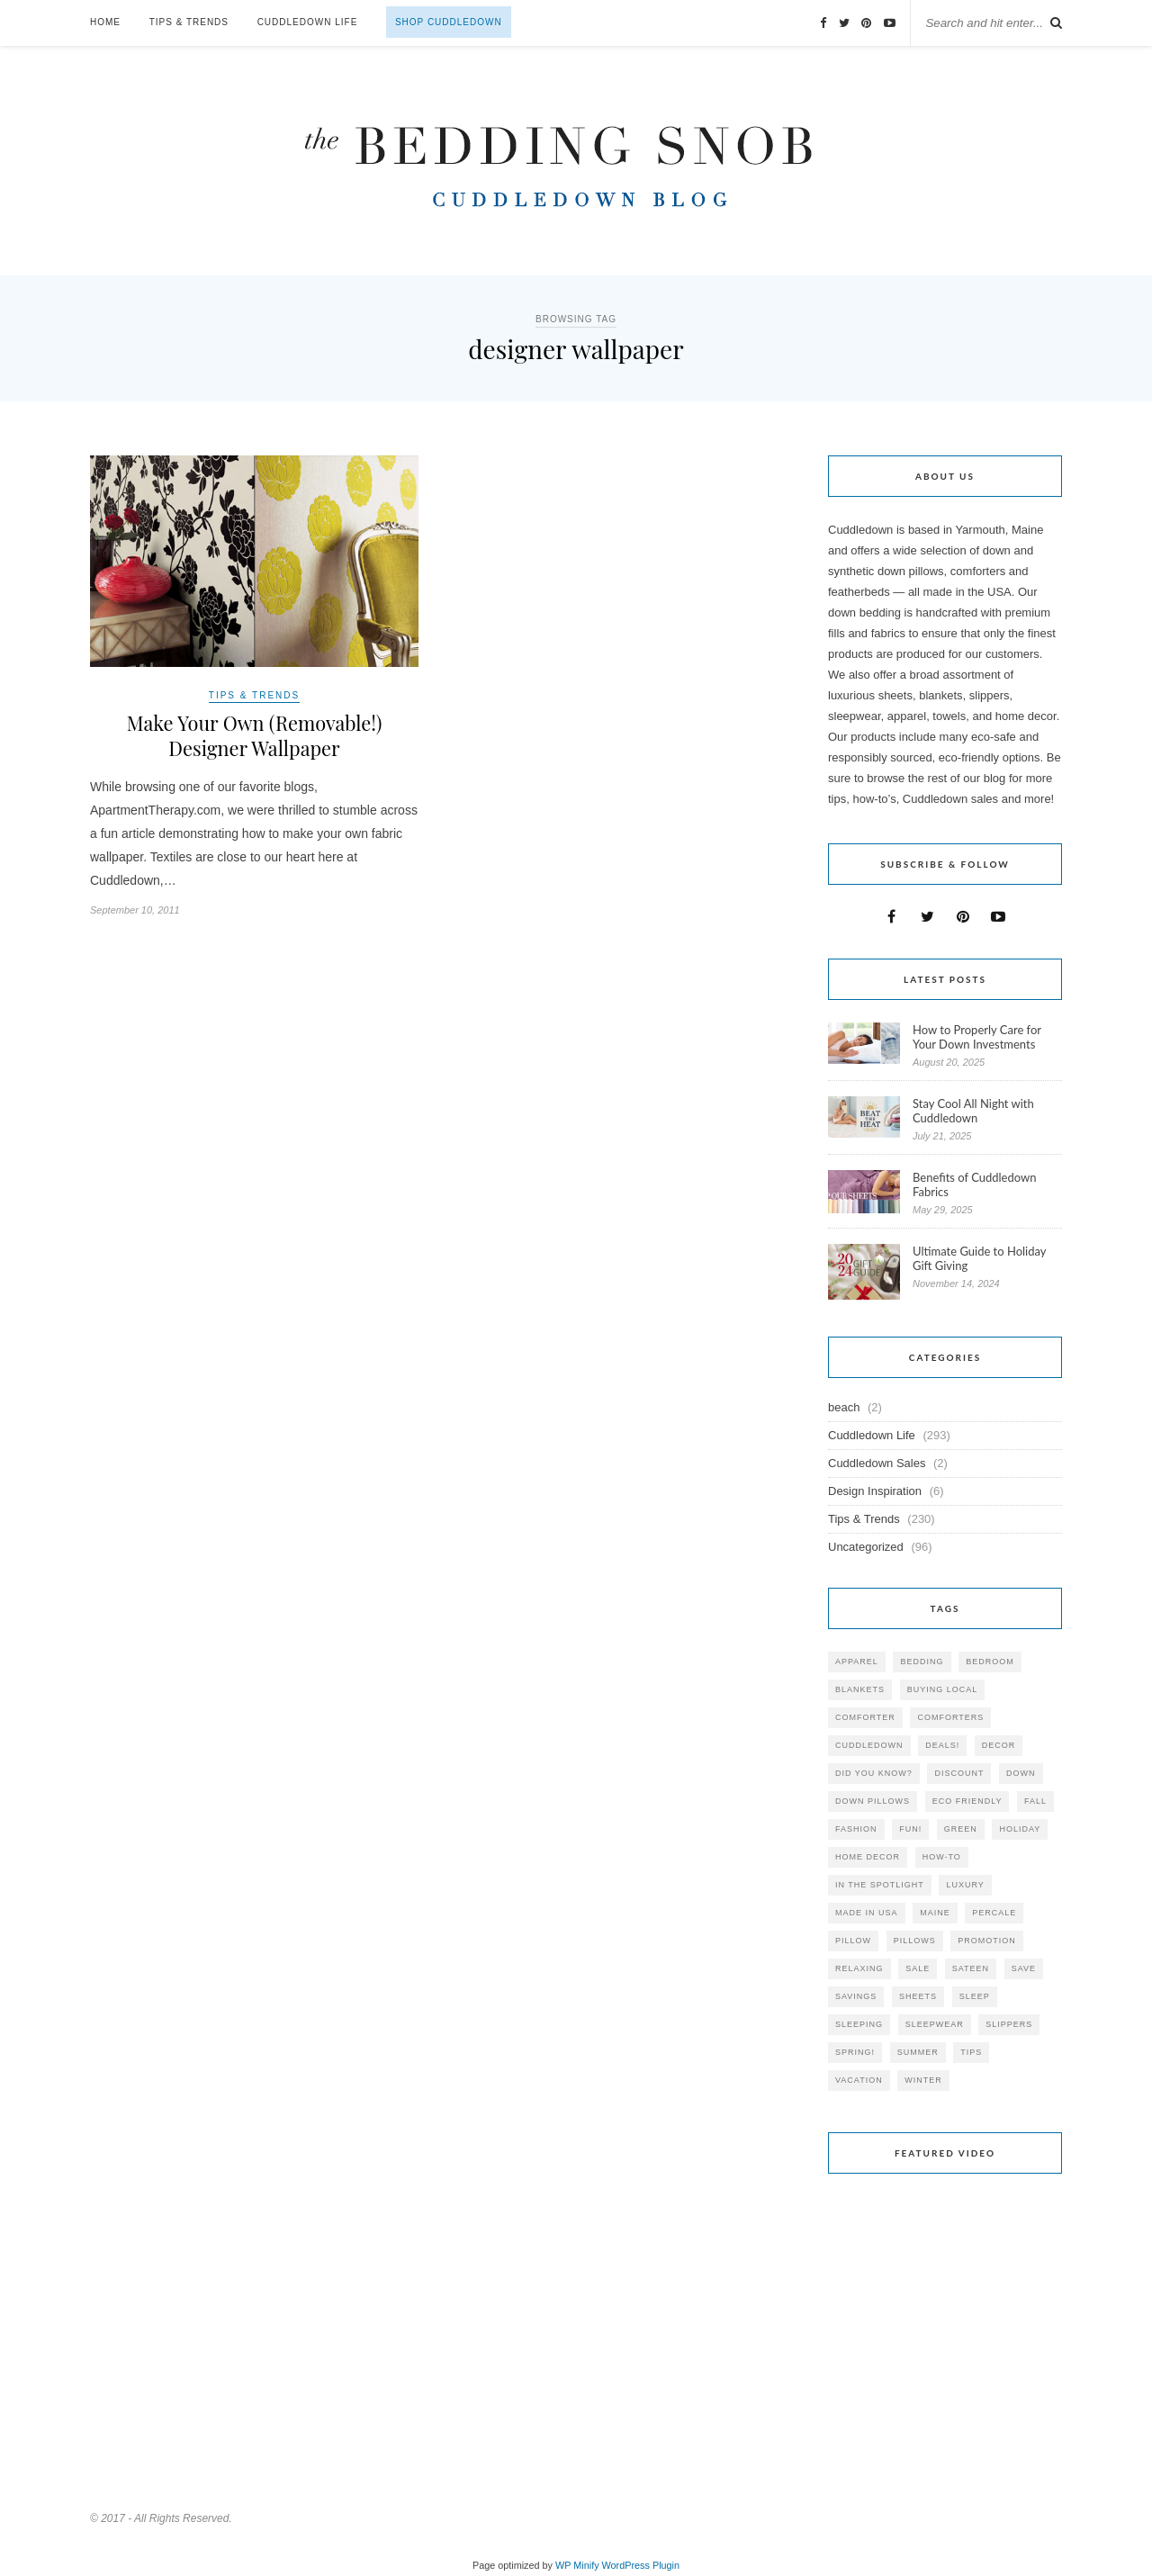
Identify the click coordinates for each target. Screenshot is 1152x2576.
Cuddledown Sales (876, 1463)
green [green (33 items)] (960, 1828)
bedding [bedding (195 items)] (921, 1661)
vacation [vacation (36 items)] (859, 2080)
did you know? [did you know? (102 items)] (874, 1773)
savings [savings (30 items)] (856, 1996)
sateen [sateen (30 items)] (970, 1968)
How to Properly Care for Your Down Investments (977, 1036)
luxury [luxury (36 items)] (965, 1884)
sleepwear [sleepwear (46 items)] (934, 2024)
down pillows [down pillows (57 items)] (872, 1801)
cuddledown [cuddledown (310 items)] (869, 1745)
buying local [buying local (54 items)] (942, 1689)
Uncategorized (866, 1547)
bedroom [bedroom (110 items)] (990, 1661)
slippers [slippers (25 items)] (1009, 2024)
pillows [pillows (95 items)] (915, 1940)
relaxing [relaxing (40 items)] (859, 1968)
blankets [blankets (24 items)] (860, 1689)
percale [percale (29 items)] (994, 1912)
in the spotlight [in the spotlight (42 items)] (879, 1884)
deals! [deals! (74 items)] (942, 1745)
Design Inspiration (875, 1491)
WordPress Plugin (641, 2565)
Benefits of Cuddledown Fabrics (975, 1184)
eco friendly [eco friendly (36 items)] (967, 1801)
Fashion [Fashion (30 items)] (856, 1828)
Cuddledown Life (307, 22)
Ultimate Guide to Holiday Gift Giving (979, 1258)
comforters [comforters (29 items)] (950, 1717)
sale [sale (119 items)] (917, 1968)
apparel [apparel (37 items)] (856, 1661)
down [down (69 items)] (1021, 1773)
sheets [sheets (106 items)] (918, 1996)
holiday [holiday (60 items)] (1019, 1828)
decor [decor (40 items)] (999, 1745)
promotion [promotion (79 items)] (987, 1940)
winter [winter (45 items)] (923, 2080)
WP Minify (577, 2565)
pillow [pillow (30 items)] (853, 1940)
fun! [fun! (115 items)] (910, 1828)
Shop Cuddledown (448, 22)
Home (105, 22)
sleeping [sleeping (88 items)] (859, 2024)
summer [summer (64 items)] (918, 2052)
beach (844, 1407)
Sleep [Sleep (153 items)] (974, 1996)
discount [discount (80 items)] (959, 1773)
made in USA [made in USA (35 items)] (866, 1912)
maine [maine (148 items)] (935, 1912)
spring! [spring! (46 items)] (855, 2052)
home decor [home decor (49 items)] (867, 1856)
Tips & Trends (189, 22)
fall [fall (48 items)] (1035, 1801)
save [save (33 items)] (1024, 1968)
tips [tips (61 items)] (971, 2052)
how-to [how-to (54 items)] (941, 1856)
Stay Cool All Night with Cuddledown (973, 1110)
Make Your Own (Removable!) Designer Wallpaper (254, 737)
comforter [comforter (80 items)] (865, 1717)
